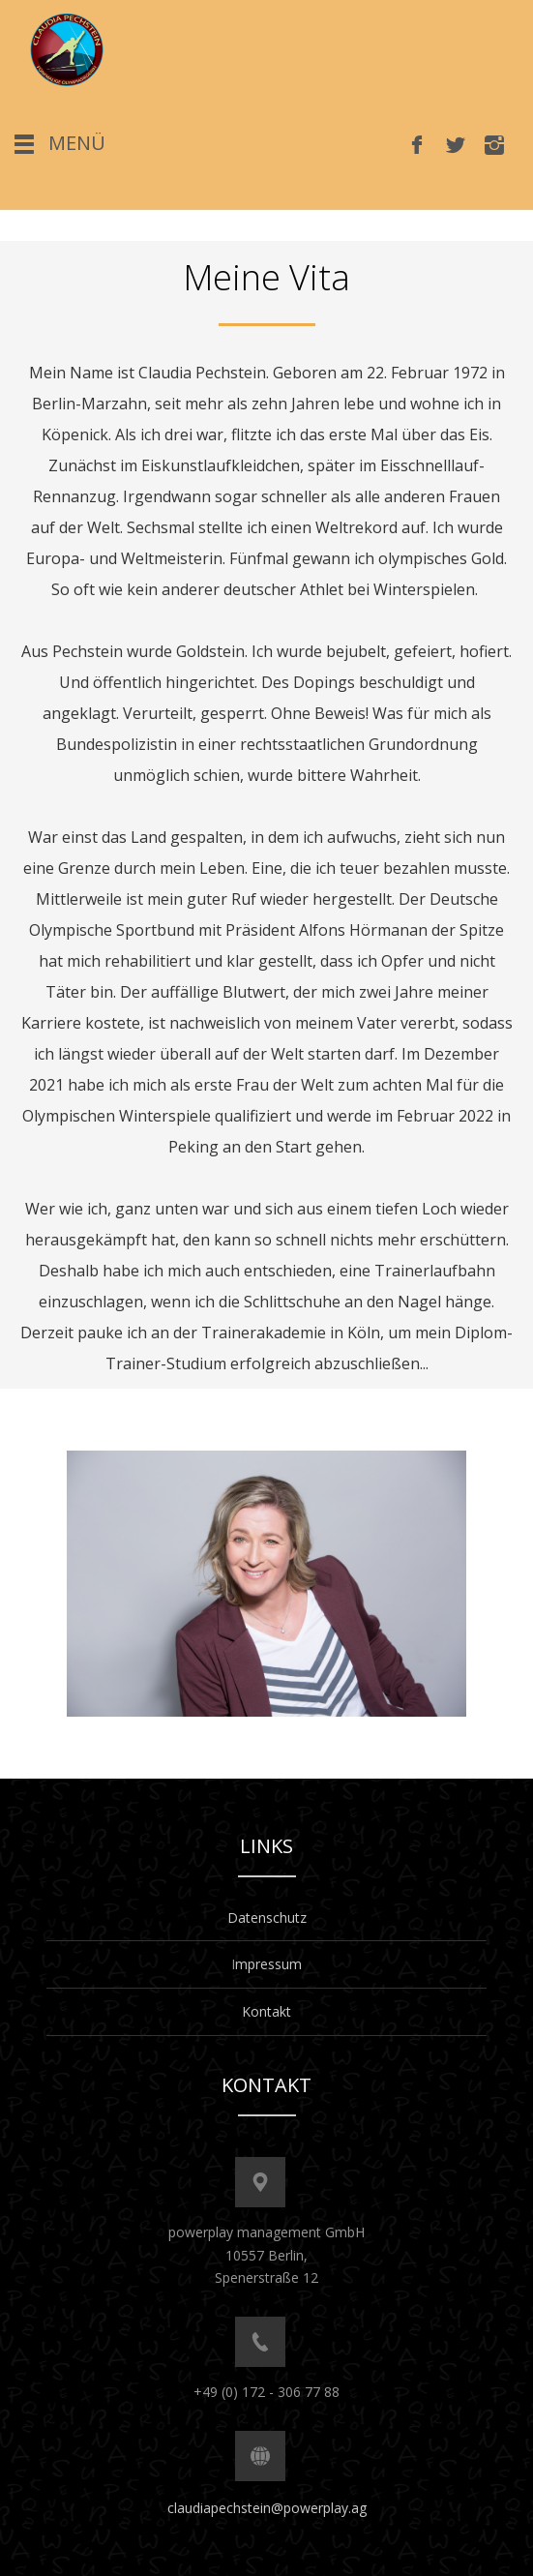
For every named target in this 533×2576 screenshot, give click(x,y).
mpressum (268, 1964)
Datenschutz (267, 1917)
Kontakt (266, 2011)
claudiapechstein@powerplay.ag (267, 2508)
